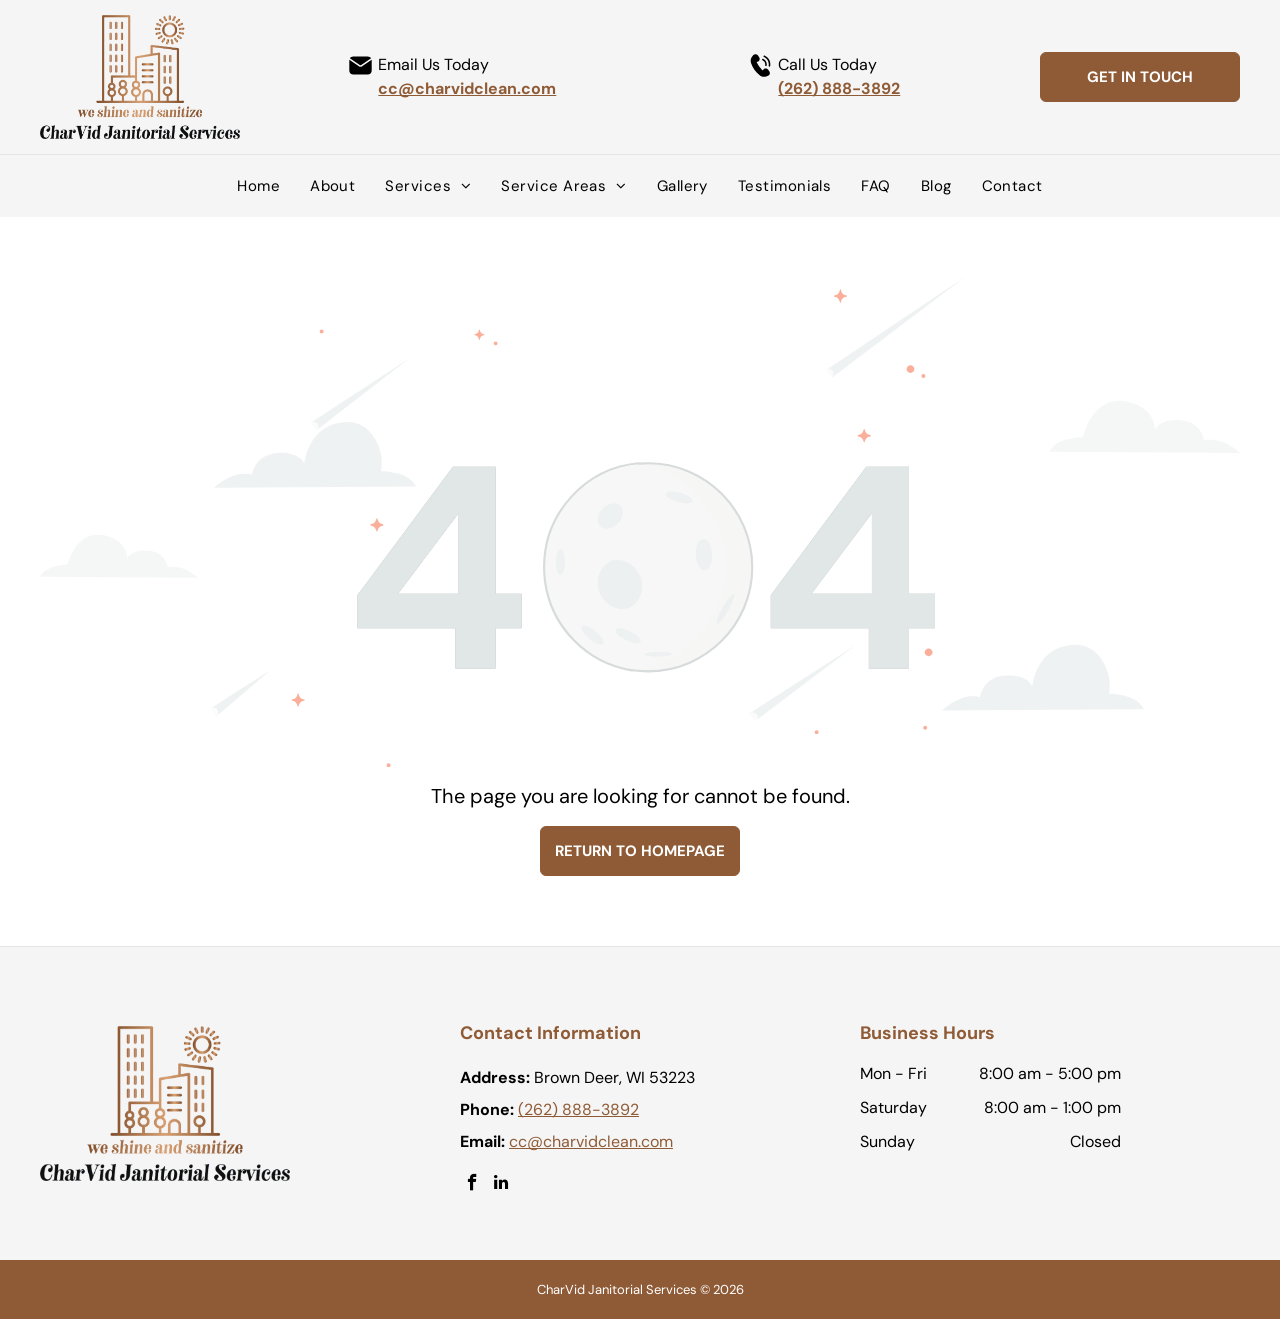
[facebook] (472, 1185)
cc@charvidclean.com (467, 88)
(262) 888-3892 (839, 88)
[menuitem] (258, 186)
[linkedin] (501, 1185)
